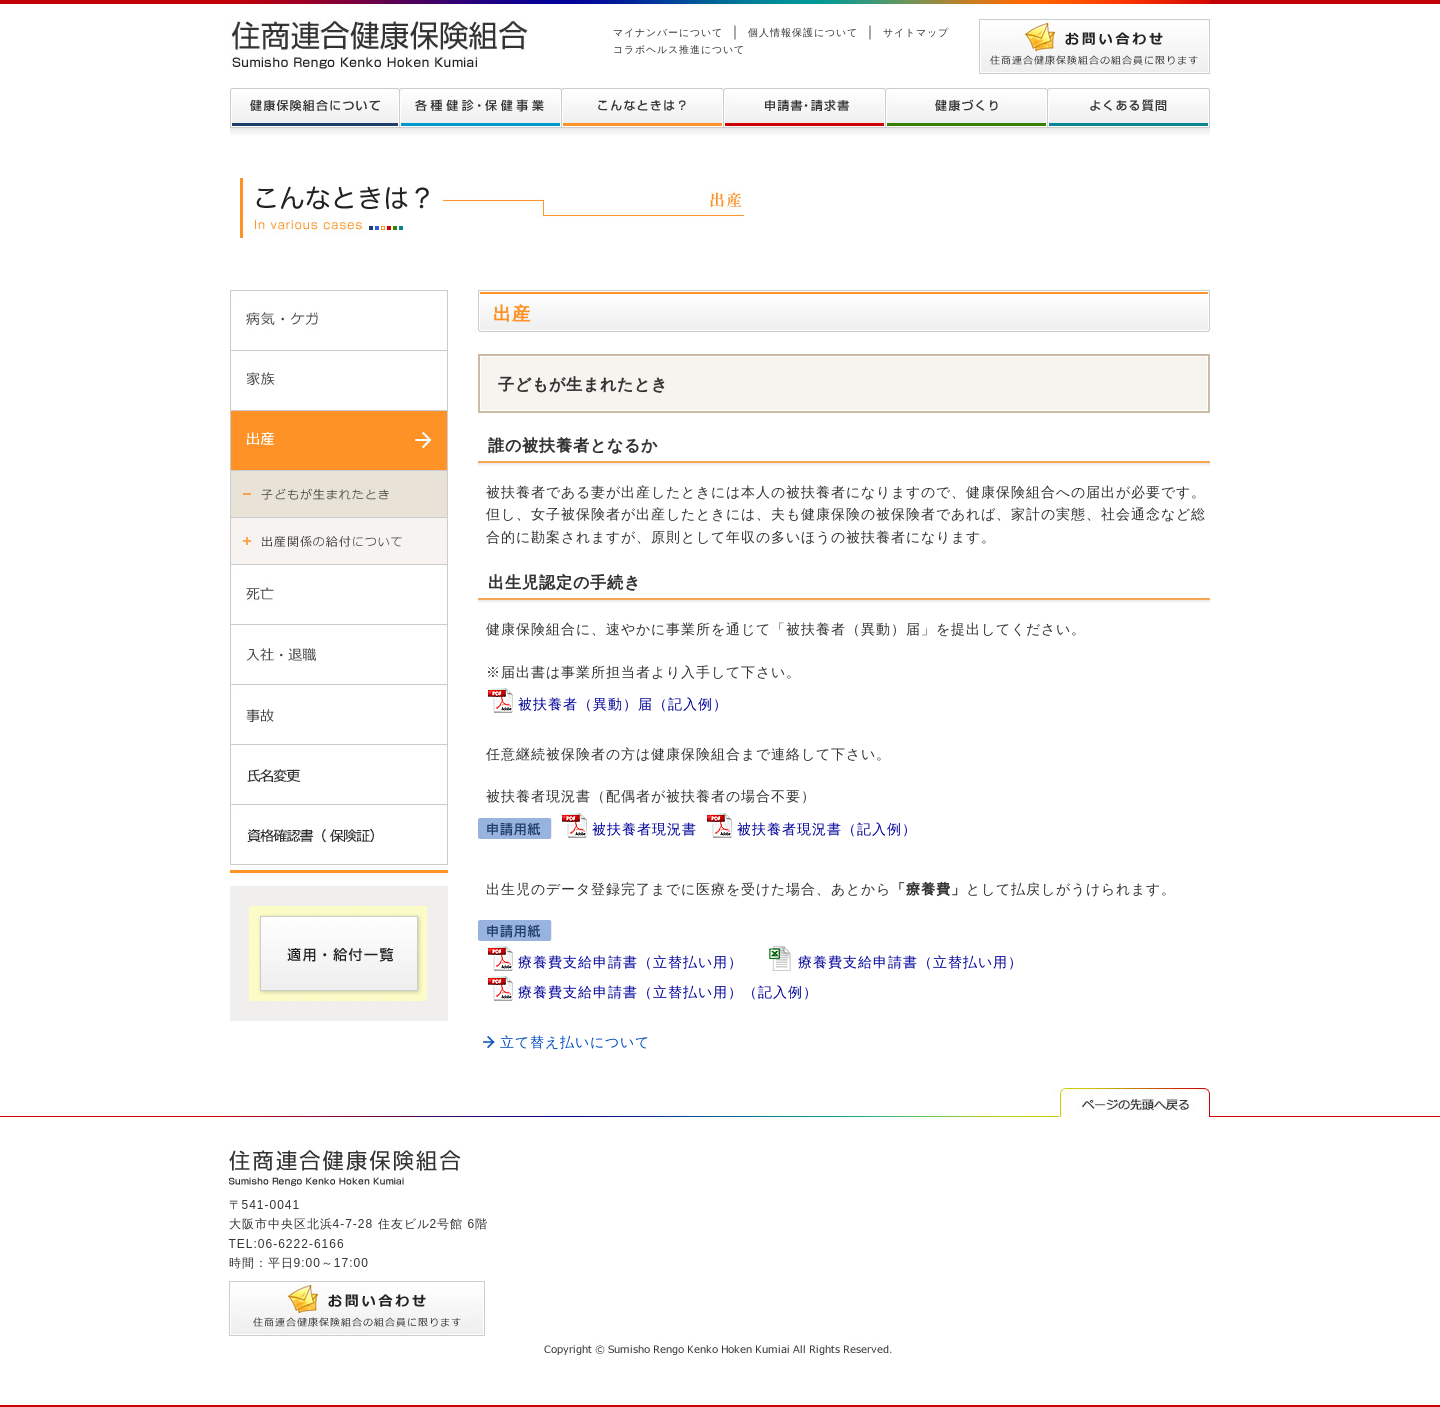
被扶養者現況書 (644, 829)
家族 (339, 380)
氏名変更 (339, 774)
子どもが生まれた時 (339, 493)
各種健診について (480, 108)
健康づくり (966, 108)
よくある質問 (1128, 108)
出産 (339, 440)
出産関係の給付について (339, 540)
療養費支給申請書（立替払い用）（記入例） (668, 992)
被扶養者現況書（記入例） (827, 829)
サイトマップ (916, 32)
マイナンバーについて (668, 32)
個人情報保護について (803, 32)
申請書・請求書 (804, 108)
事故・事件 (339, 714)
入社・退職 (339, 654)
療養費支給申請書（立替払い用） (630, 962)
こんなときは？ (642, 108)
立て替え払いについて (575, 1042)
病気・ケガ (339, 320)
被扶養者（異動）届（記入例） (623, 704)
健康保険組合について (314, 108)
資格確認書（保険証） (339, 834)
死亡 (339, 594)
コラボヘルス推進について (679, 49)
